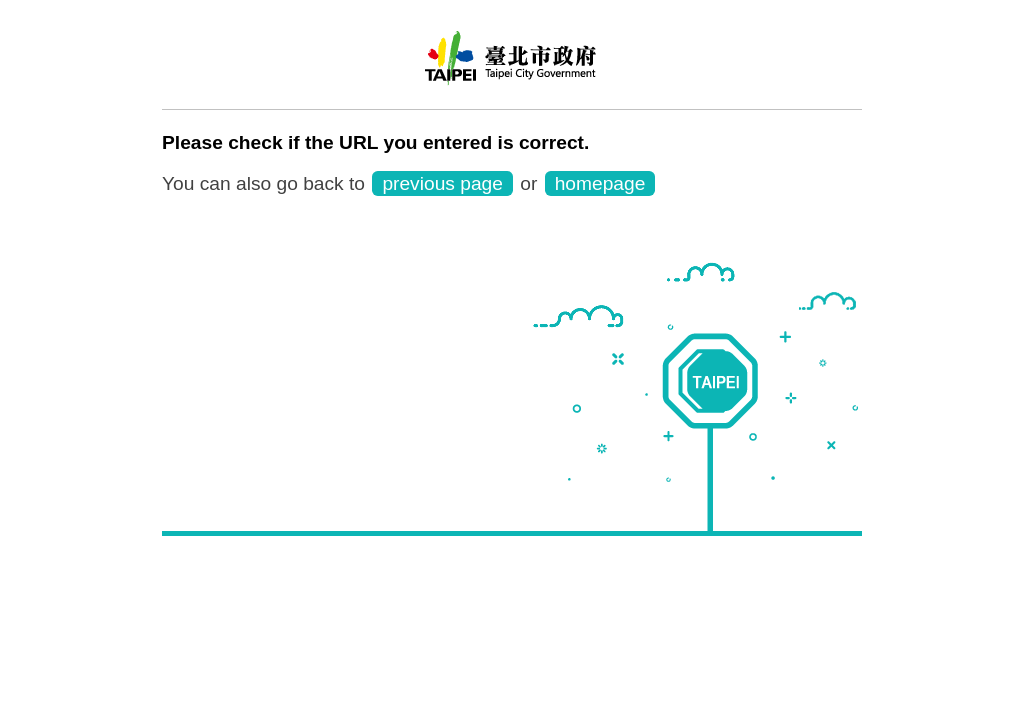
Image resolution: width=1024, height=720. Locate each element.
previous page (442, 183)
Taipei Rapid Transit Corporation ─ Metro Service (512, 65)
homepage (600, 183)
